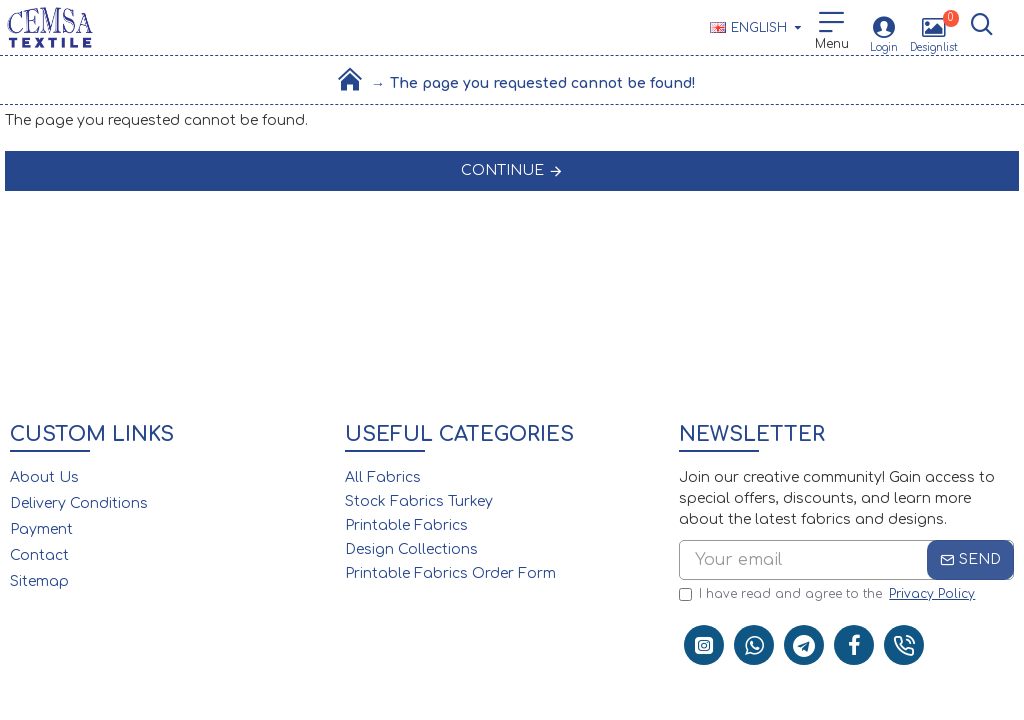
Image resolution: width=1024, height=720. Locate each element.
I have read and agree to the (828, 594)
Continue (502, 170)
